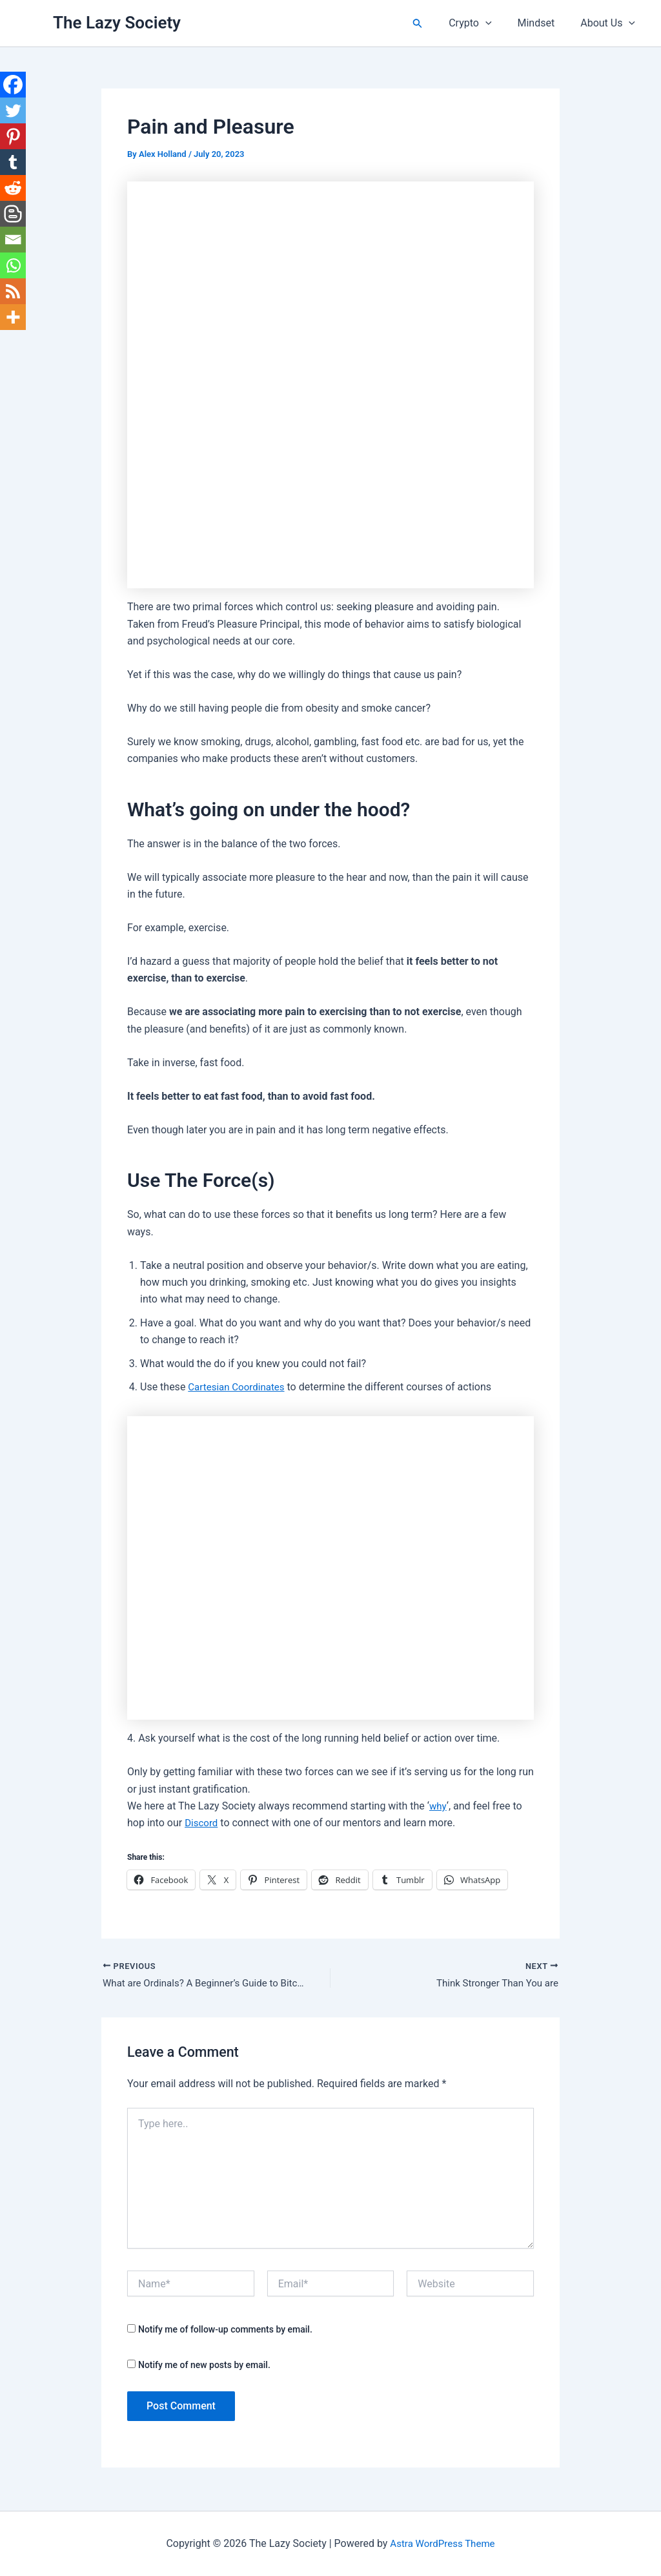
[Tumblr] (13, 162)
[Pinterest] (13, 136)
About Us (610, 23)
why (438, 1806)
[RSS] (13, 291)
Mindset (544, 23)
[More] (13, 317)
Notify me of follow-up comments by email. (225, 2331)
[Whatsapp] (13, 265)
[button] (433, 23)
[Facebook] (13, 85)
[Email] (13, 239)
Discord (202, 1823)
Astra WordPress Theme (442, 2543)
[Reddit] (13, 188)
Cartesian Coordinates (239, 1387)
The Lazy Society (117, 22)
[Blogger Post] (13, 214)
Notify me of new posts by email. (204, 2366)
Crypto (483, 23)
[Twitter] (13, 110)
